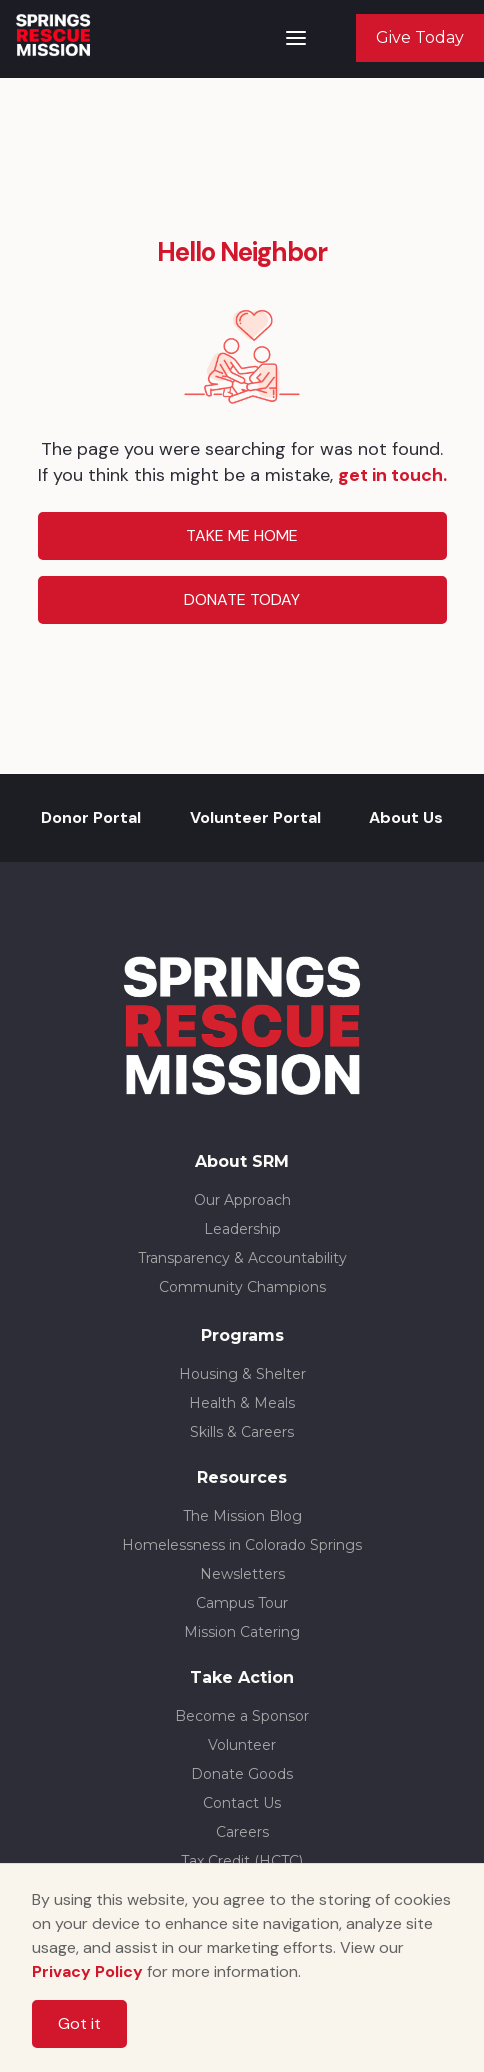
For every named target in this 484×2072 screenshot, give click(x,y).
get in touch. (392, 475)
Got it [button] (79, 2023)
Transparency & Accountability (242, 1258)
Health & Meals (242, 1403)
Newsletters (242, 1574)
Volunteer (242, 1745)
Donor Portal (91, 817)
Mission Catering (242, 1632)
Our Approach (242, 1200)
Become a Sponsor (242, 1716)
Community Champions (242, 1287)
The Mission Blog (242, 1516)
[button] (296, 38)
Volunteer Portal (255, 817)
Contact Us (242, 1803)
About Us (406, 817)
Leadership (242, 1229)
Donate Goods (242, 1774)
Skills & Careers (242, 1432)
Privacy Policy (87, 1971)
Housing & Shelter (242, 1374)
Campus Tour (242, 1603)
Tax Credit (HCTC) (242, 1861)
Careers (242, 1832)
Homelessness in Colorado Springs (242, 1545)
